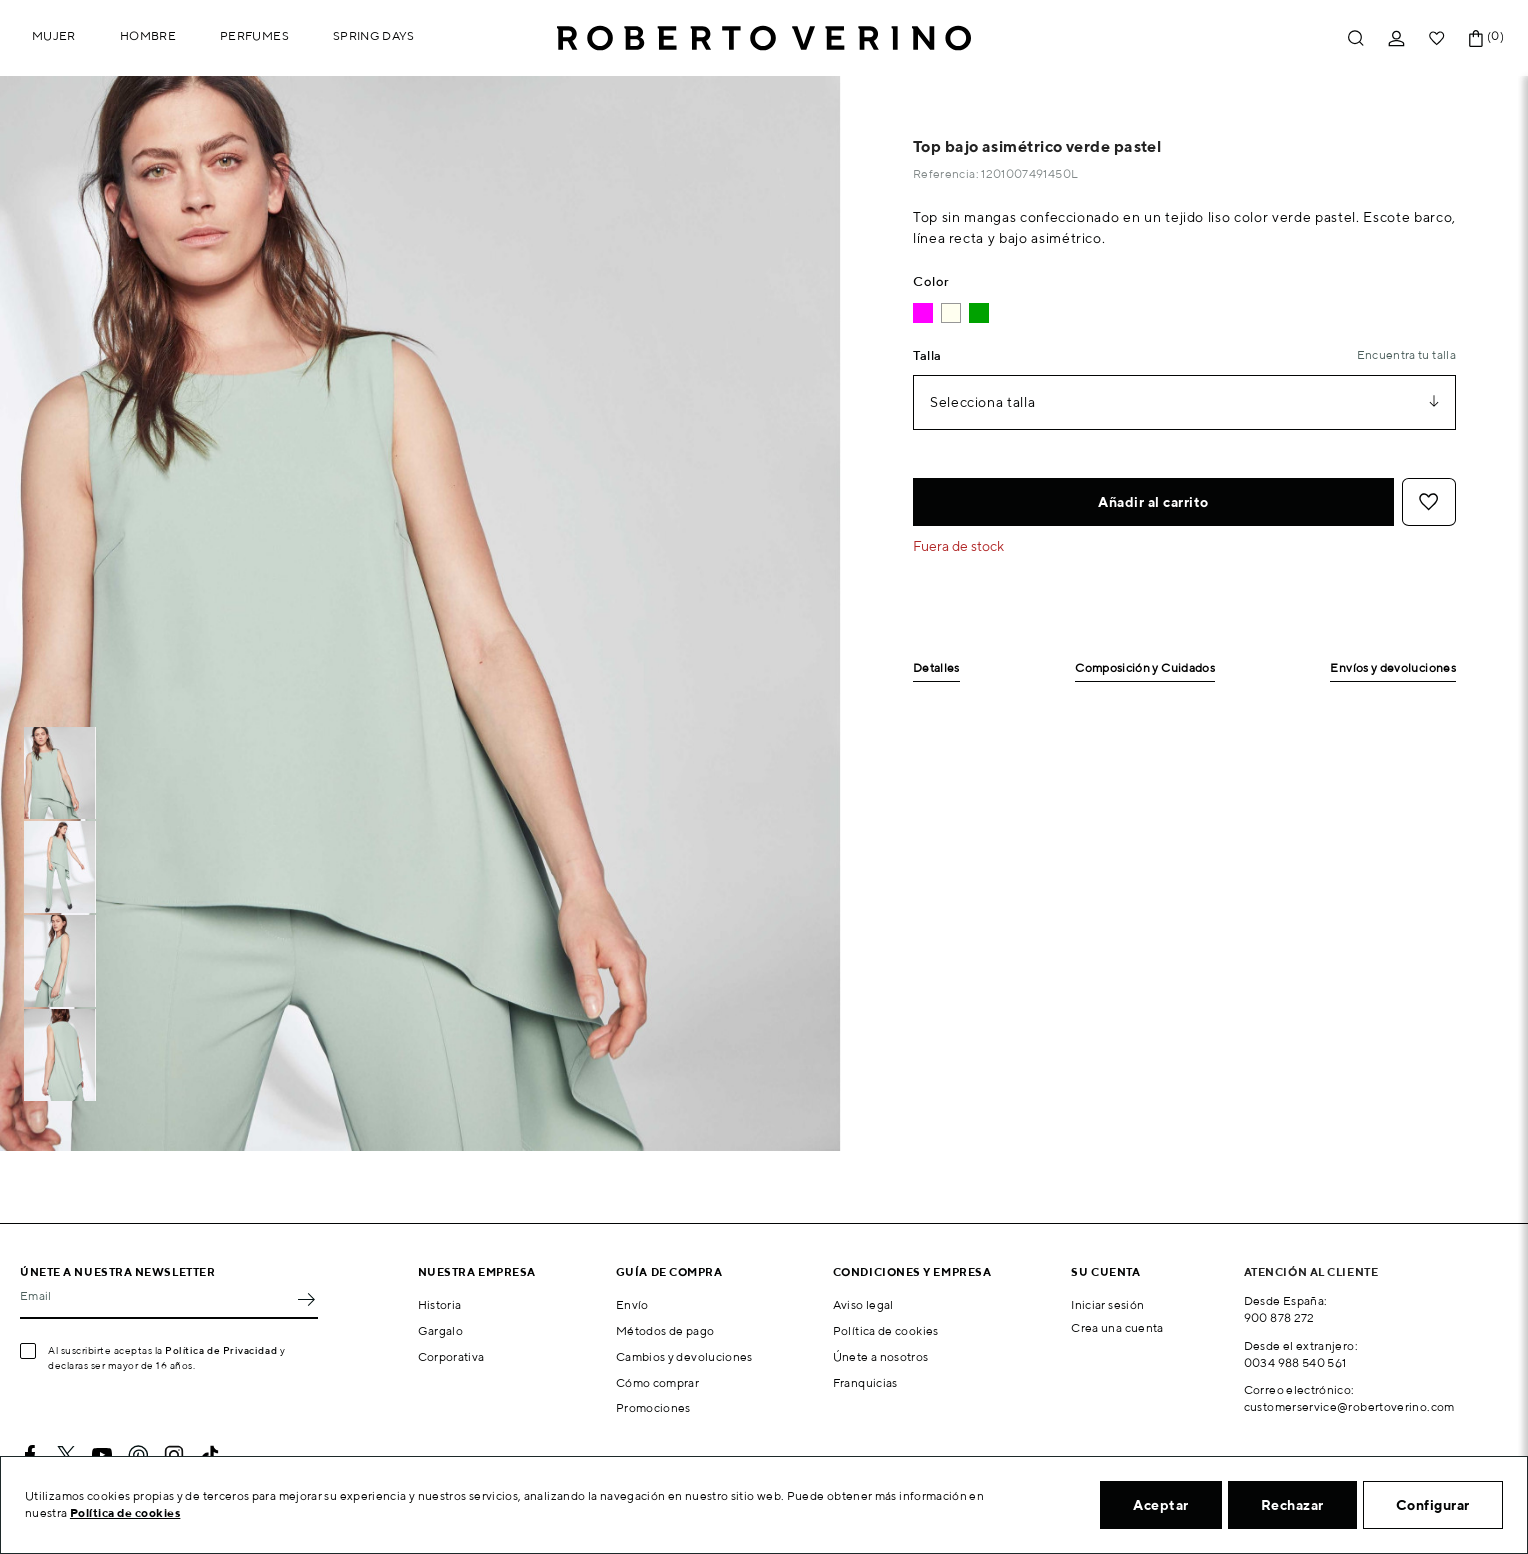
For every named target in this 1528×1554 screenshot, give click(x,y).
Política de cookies (886, 1330)
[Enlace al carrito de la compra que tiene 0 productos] (1476, 38)
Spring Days (374, 35)
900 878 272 (1279, 1317)
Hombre (148, 35)
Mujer (54, 35)
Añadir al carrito (1153, 502)
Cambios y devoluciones (684, 1356)
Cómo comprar (657, 1382)
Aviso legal (863, 1304)
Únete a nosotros (881, 1356)
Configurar (1433, 1505)
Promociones (653, 1407)
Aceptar (1161, 1505)
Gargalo (441, 1330)
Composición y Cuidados (1145, 668)
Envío (632, 1304)
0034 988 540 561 (1295, 1362)
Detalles (936, 668)
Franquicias (865, 1382)
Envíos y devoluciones (1393, 668)
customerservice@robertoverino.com (1349, 1406)
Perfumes (254, 35)
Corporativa (451, 1356)
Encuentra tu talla (1406, 354)
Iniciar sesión (1107, 1304)
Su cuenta (1105, 1271)
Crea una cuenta (1117, 1327)
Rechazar (1292, 1505)
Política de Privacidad (221, 1350)
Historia (440, 1304)
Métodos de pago (665, 1330)
